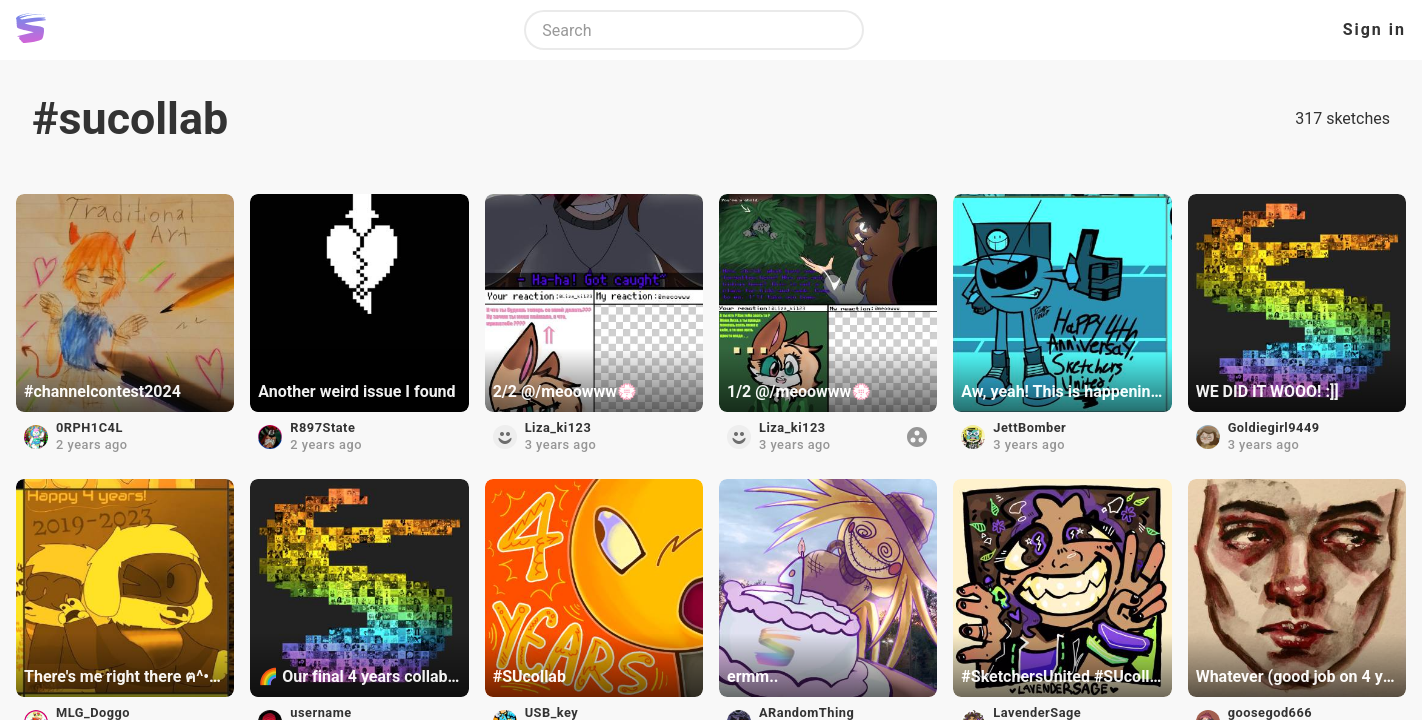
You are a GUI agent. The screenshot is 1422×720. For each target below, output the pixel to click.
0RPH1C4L (89, 427)
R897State (322, 427)
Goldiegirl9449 (1274, 427)
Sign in (1374, 29)
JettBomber (1029, 427)
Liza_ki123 (558, 427)
